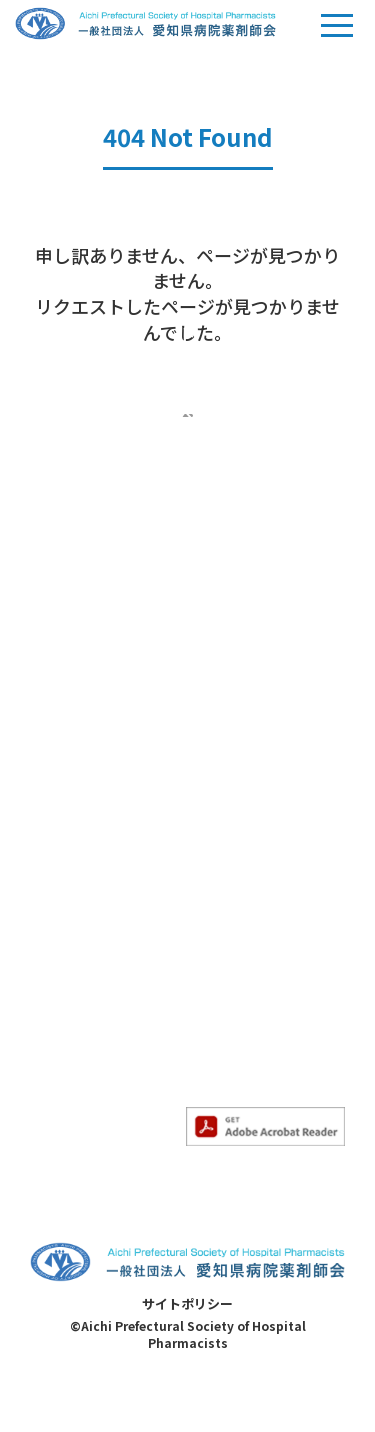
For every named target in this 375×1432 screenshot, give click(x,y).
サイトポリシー (187, 1352)
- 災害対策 (62, 1140)
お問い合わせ (230, 972)
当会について (72, 676)
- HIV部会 (217, 864)
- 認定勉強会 (69, 967)
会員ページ (223, 911)
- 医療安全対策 (76, 1079)
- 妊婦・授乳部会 (241, 833)
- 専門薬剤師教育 (241, 711)
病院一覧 (216, 1033)
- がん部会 (220, 742)
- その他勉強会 (76, 997)
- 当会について (76, 711)
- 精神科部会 (227, 803)
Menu (337, 34)
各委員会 (58, 1044)
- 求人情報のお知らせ (97, 854)
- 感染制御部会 (234, 772)
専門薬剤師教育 (237, 676)
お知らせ (58, 789)
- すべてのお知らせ (89, 824)
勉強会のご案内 (79, 901)
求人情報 (216, 941)
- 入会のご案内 (76, 742)
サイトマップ (230, 1002)
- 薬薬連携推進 (76, 1110)
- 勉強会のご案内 (83, 936)
